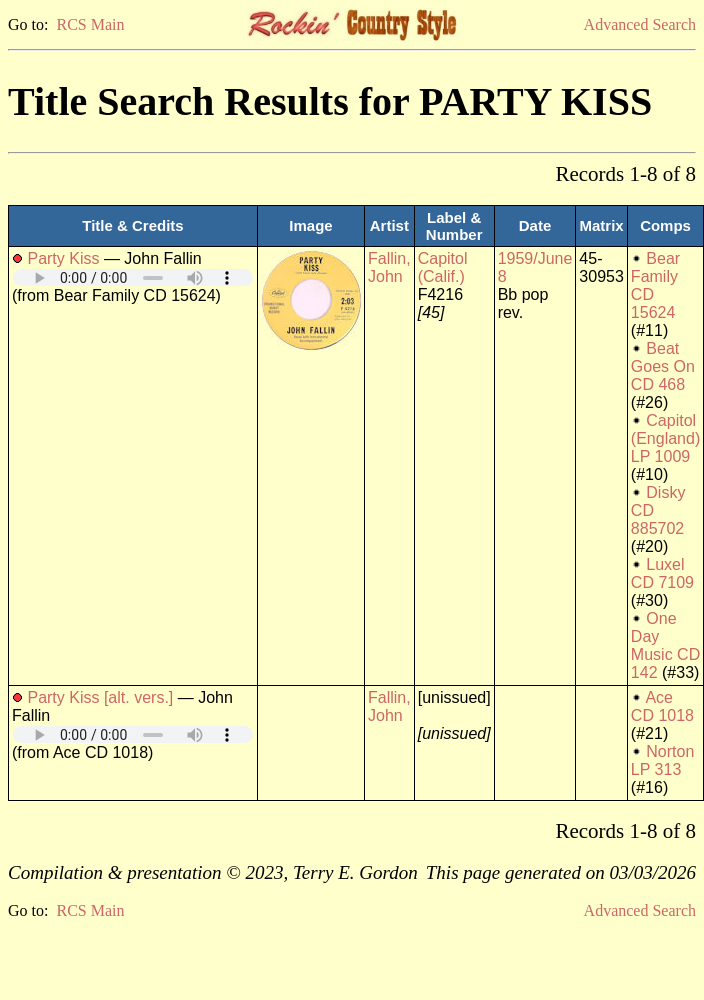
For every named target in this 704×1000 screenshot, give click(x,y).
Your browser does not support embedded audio (133, 277)
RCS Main (90, 24)
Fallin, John (389, 267)
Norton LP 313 (662, 760)
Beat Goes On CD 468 (663, 366)
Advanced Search (640, 24)
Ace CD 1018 (662, 706)
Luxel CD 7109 (662, 573)
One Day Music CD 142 (665, 645)
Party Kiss (63, 258)
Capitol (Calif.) (443, 267)
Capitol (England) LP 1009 (665, 438)
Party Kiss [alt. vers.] (100, 697)
